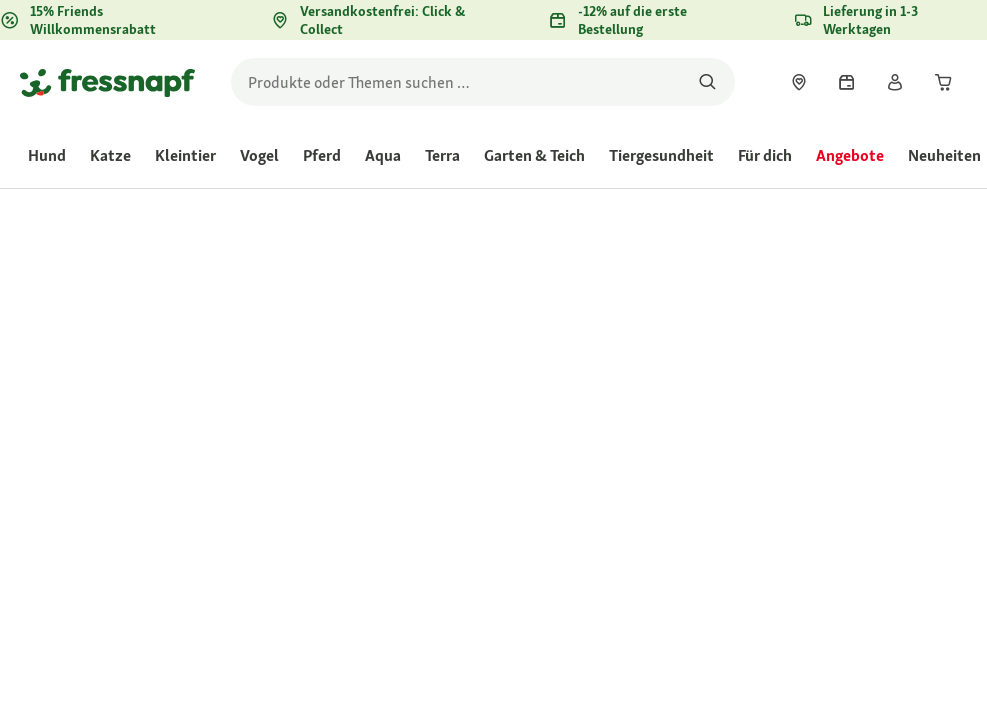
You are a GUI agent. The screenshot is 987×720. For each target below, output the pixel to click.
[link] (799, 82)
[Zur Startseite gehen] (107, 82)
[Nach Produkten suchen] (707, 82)
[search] (483, 82)
